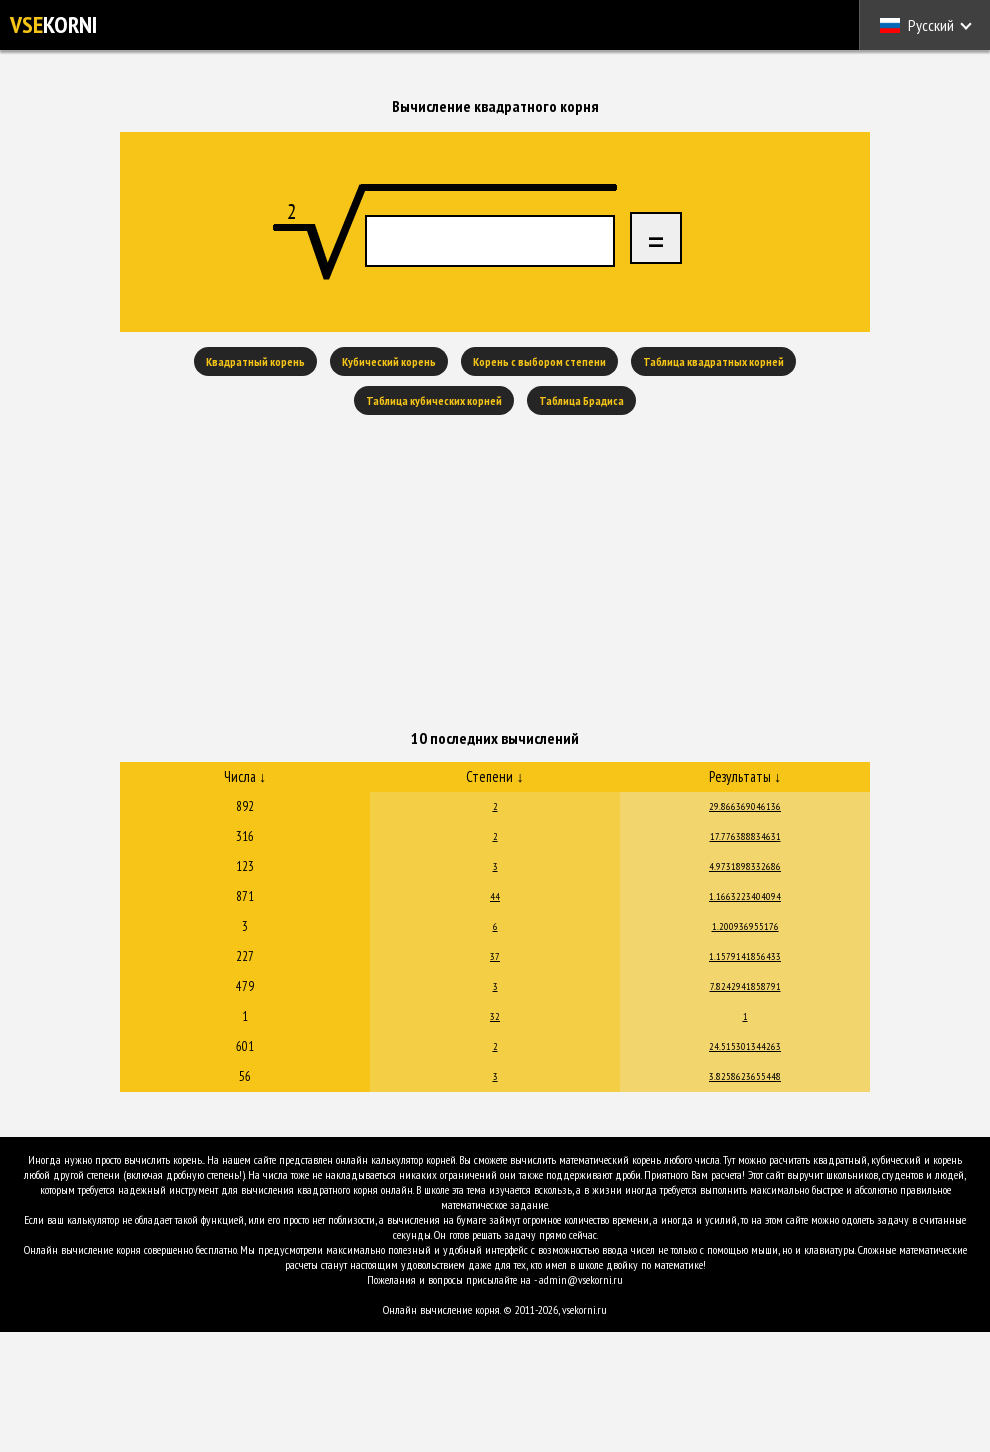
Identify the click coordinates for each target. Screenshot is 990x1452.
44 (495, 896)
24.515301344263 (745, 1046)
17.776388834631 (745, 836)
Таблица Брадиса (581, 400)
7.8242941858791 (745, 986)
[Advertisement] (495, 575)
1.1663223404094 (745, 896)
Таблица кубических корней (434, 400)
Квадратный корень (255, 361)
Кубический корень (389, 361)
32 (495, 1016)
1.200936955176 (745, 926)
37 (495, 956)
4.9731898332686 (745, 866)
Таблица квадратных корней (713, 361)
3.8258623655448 (745, 1076)
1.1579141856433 (745, 956)
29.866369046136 (745, 806)
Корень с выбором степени (539, 361)
